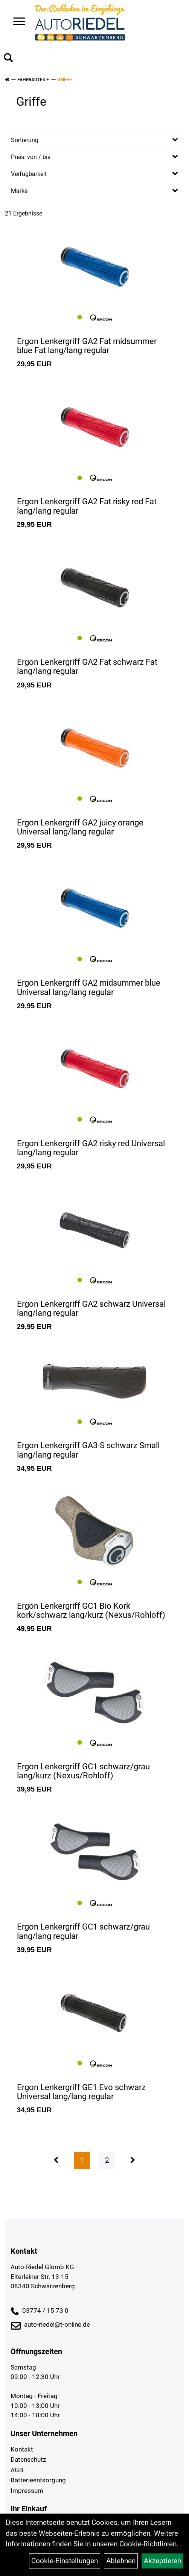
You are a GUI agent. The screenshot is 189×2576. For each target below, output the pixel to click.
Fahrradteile (33, 79)
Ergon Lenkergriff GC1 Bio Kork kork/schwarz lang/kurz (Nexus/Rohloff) (91, 1610)
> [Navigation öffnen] (16, 22)
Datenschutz (28, 2459)
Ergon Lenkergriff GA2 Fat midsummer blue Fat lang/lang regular (87, 346)
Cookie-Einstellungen (64, 2560)
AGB (17, 2470)
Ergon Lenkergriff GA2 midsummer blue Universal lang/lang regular (88, 987)
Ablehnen (121, 2560)
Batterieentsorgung (38, 2480)
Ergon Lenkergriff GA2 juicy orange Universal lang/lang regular (80, 827)
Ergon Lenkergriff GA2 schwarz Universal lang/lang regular (91, 1308)
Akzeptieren (162, 2560)
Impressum (27, 2490)
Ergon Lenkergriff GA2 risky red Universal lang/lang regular (91, 1148)
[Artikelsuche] (8, 58)
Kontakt (22, 2449)
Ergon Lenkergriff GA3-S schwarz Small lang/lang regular (88, 1450)
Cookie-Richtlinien (148, 2544)
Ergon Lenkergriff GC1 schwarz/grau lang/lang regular (83, 1931)
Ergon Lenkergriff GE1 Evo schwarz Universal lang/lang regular (81, 2092)
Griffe (64, 79)
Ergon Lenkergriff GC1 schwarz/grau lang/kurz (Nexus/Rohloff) (83, 1771)
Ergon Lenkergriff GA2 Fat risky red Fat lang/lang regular (87, 506)
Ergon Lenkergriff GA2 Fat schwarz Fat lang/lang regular (87, 666)
